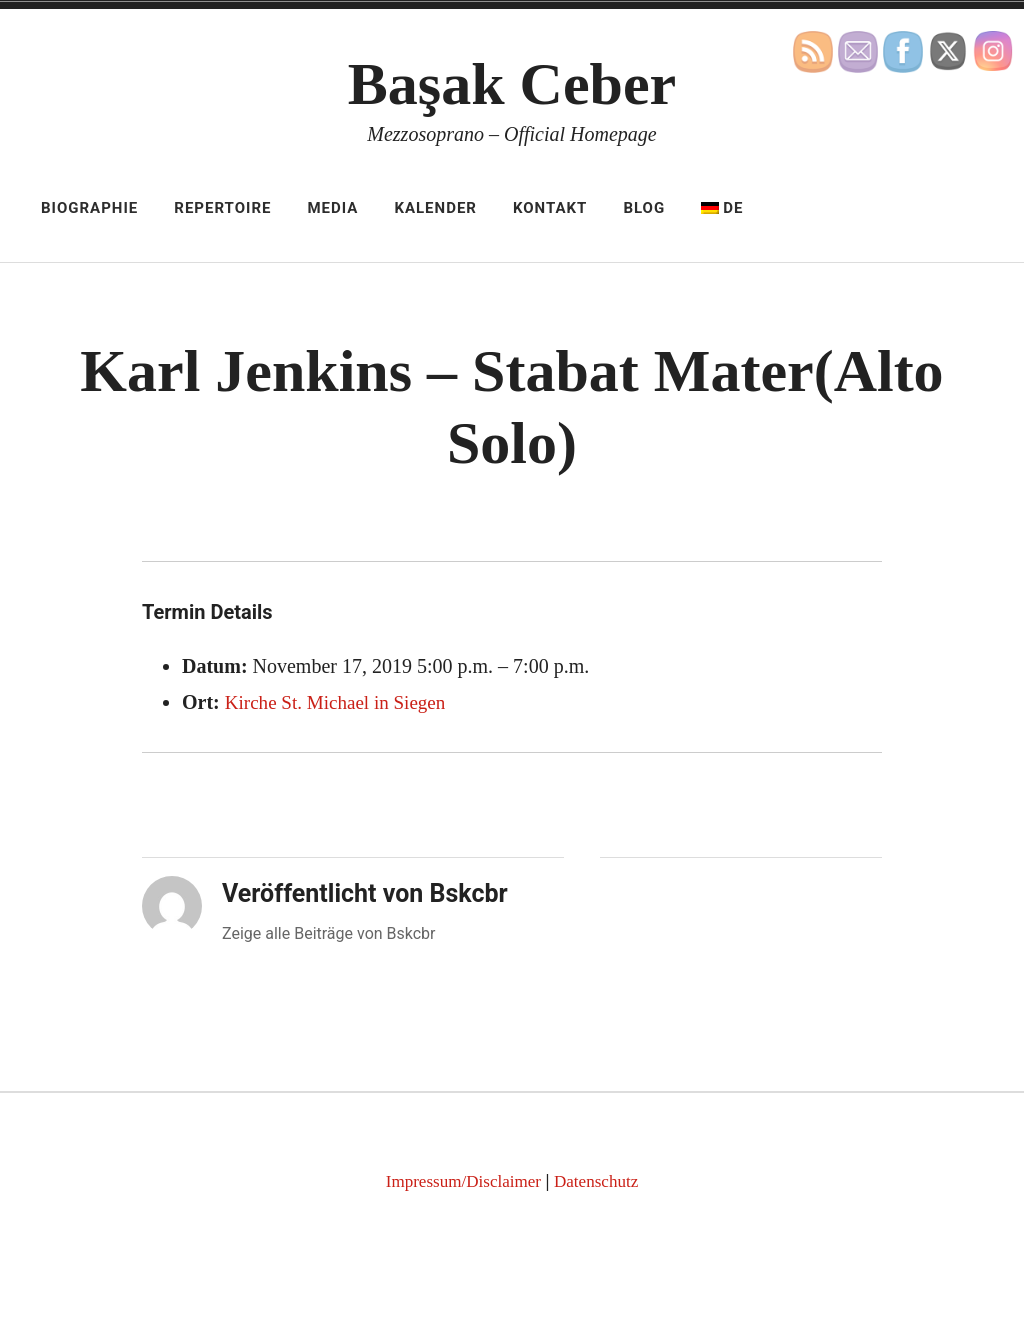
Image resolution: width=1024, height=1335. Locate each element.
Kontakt (550, 208)
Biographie (89, 208)
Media (332, 208)
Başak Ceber (512, 84)
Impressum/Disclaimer (461, 1181)
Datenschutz (600, 1181)
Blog (644, 208)
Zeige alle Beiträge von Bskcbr (329, 933)
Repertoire (222, 208)
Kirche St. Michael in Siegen (341, 702)
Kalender (435, 208)
